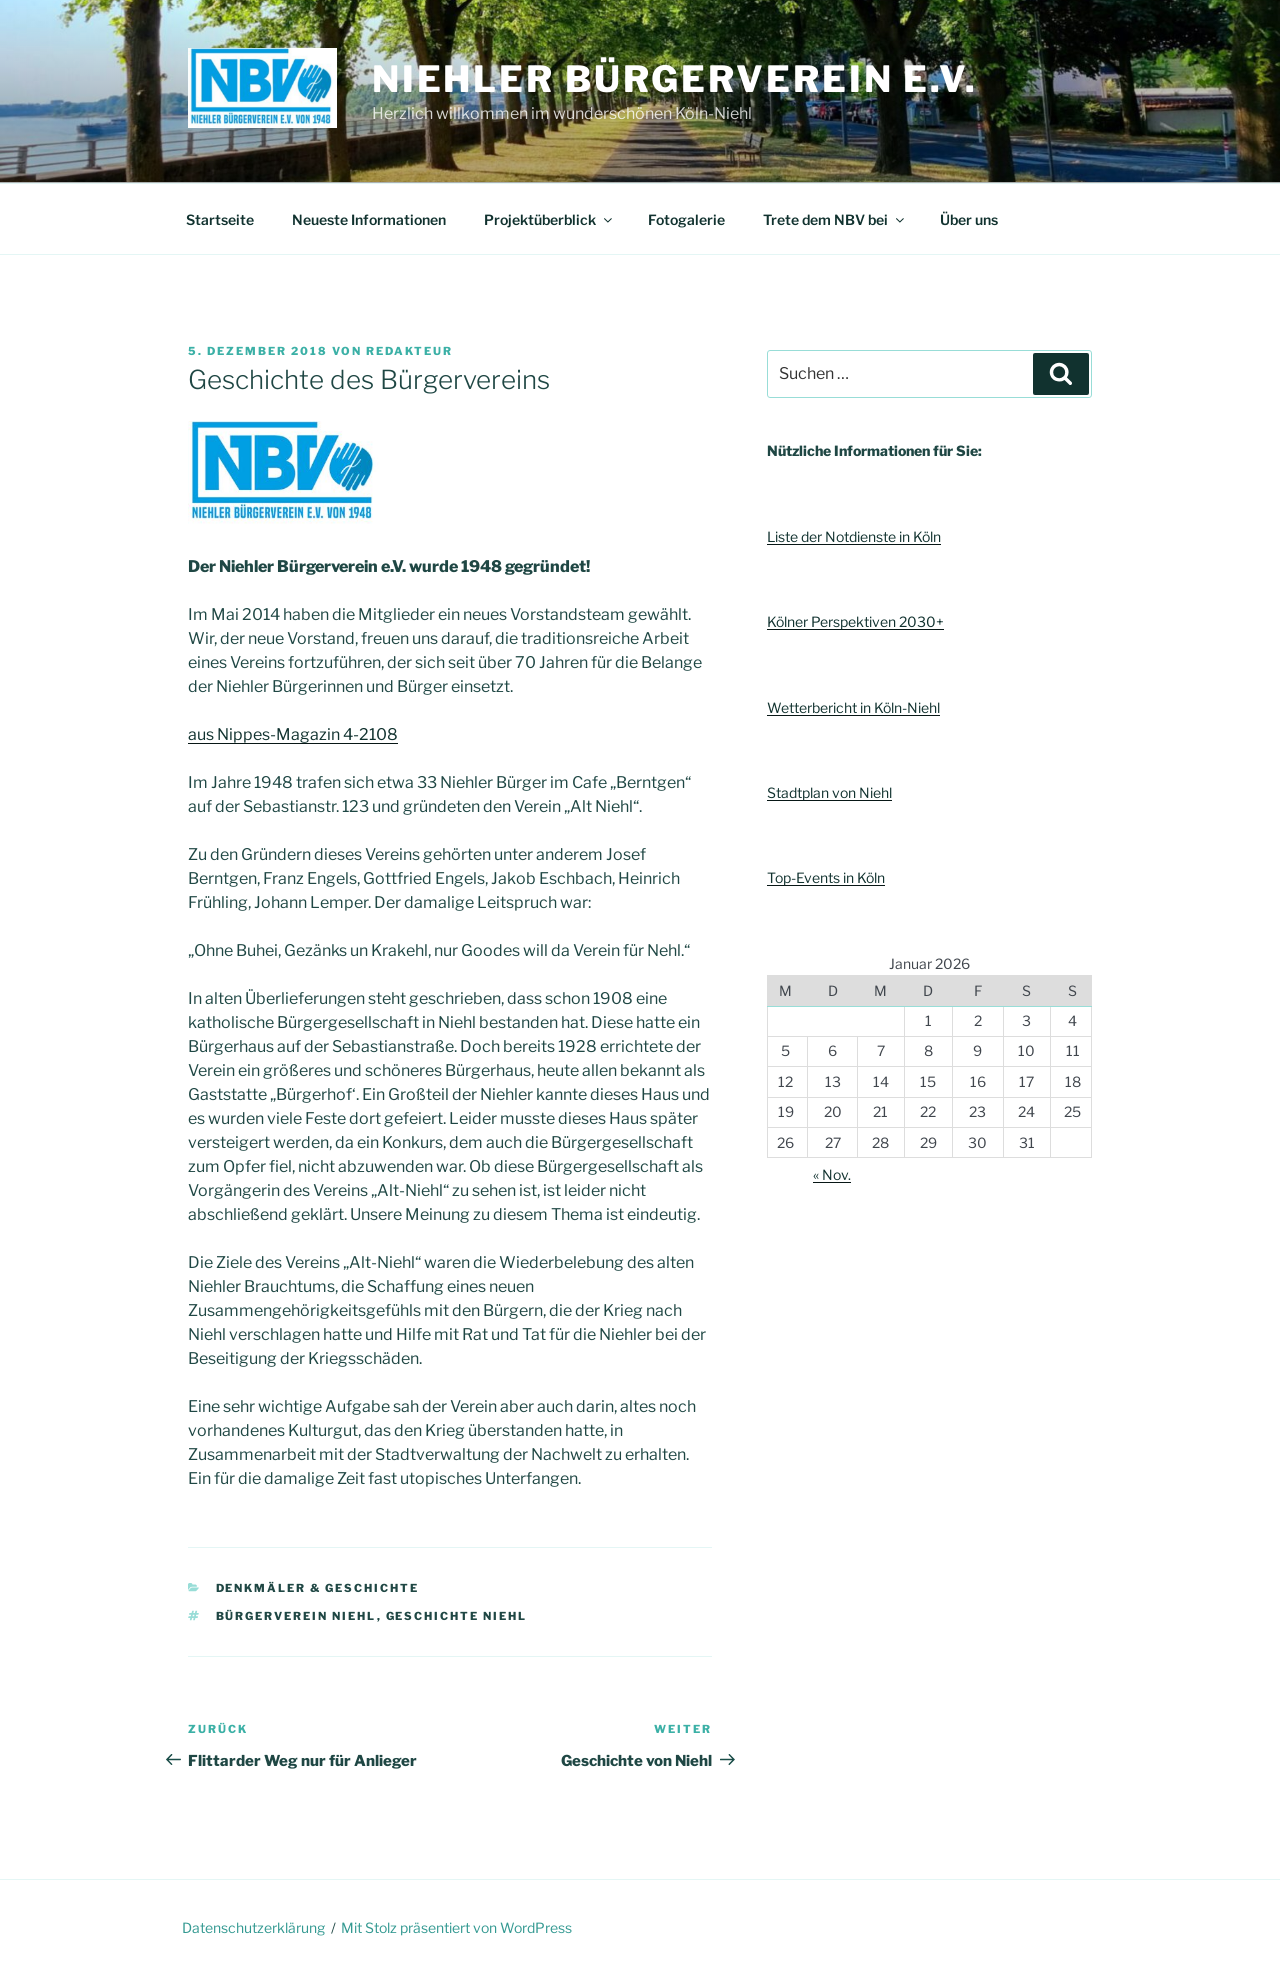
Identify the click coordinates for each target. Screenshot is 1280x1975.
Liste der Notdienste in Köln (854, 536)
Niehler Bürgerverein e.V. (675, 79)
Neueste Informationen (369, 219)
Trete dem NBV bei (835, 219)
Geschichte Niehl (457, 1616)
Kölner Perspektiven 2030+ (855, 621)
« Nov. (832, 1174)
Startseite (220, 219)
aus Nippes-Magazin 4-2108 (293, 734)
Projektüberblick (549, 219)
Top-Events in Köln (826, 877)
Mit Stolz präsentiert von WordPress (456, 1927)
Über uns (969, 219)
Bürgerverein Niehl (296, 1616)
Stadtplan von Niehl (829, 792)
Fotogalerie (686, 219)
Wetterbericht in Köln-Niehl (853, 707)
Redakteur (409, 351)
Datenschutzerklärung (253, 1927)
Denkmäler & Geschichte (318, 1588)
